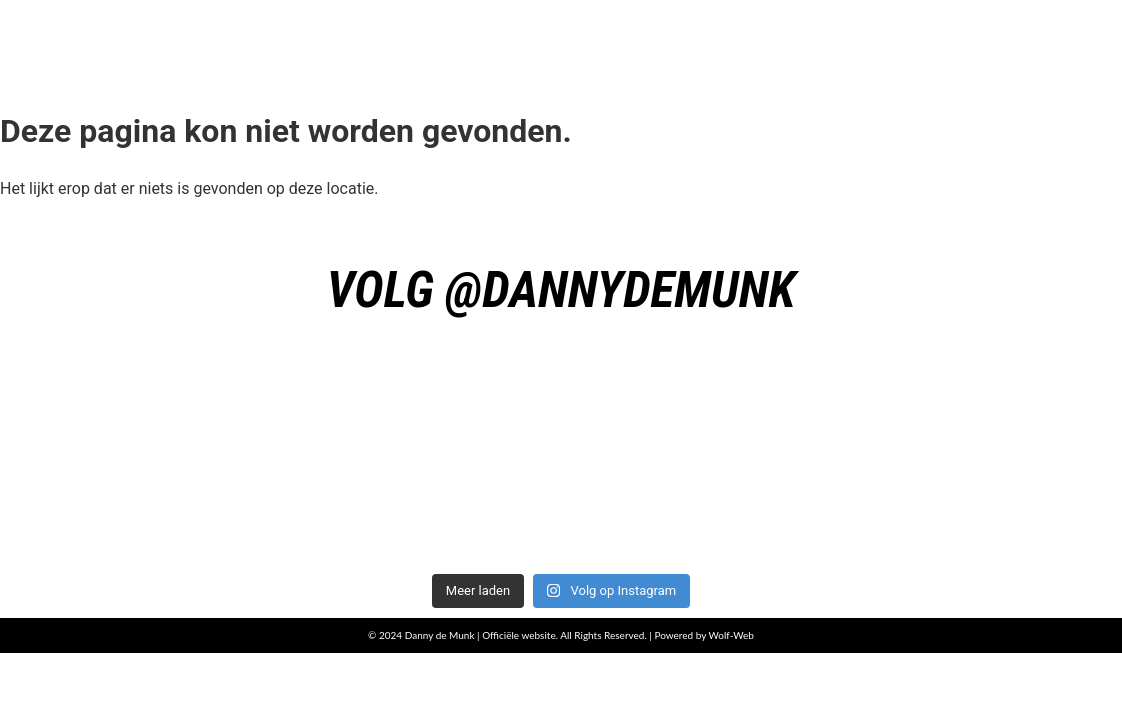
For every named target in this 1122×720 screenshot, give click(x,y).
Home (491, 42)
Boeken (762, 42)
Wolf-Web (731, 635)
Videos (1048, 42)
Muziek (623, 42)
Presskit (907, 42)
